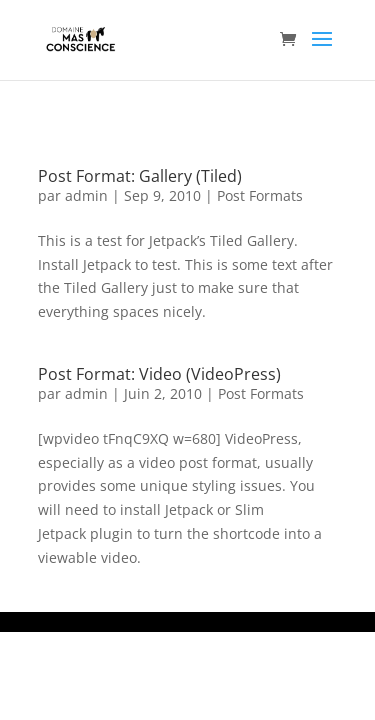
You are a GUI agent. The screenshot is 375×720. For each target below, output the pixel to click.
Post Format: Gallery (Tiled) (140, 176)
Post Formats (260, 195)
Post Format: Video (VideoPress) (159, 374)
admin (86, 195)
